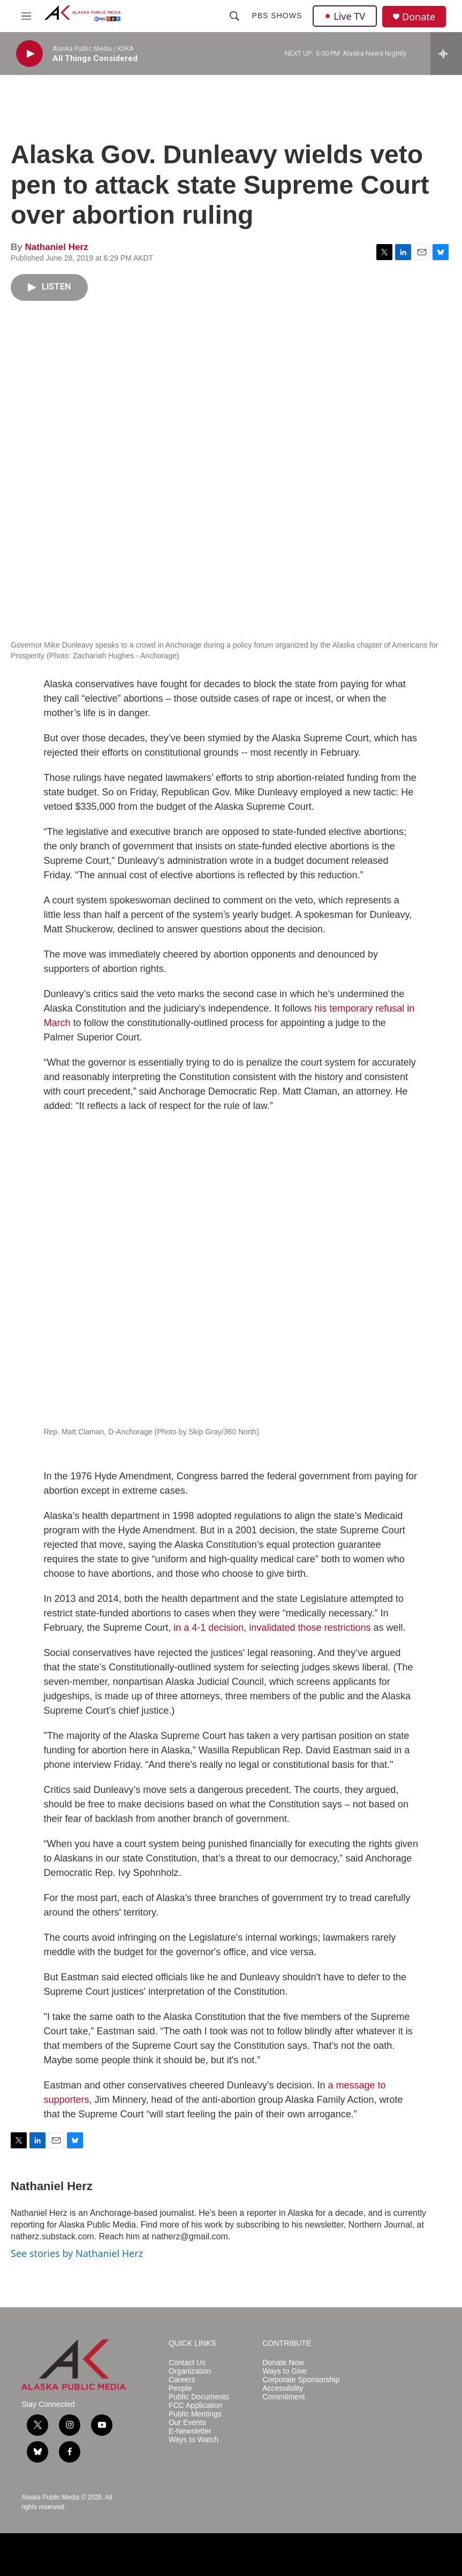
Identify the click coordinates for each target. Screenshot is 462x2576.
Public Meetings (195, 2414)
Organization (190, 2371)
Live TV (344, 16)
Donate (418, 16)
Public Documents (199, 2397)
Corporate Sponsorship (300, 2380)
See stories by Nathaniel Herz (77, 2253)
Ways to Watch (193, 2440)
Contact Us (187, 2363)
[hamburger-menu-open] (26, 16)
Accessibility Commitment (283, 2392)
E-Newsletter (190, 2431)
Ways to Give (284, 2371)
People (180, 2388)
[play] (29, 54)
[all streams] (446, 53)
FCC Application (195, 2406)
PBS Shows (277, 15)
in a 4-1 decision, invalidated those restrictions (271, 1627)
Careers (182, 2380)
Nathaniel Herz (56, 247)
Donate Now (283, 2363)
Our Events (187, 2423)
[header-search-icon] (234, 16)
